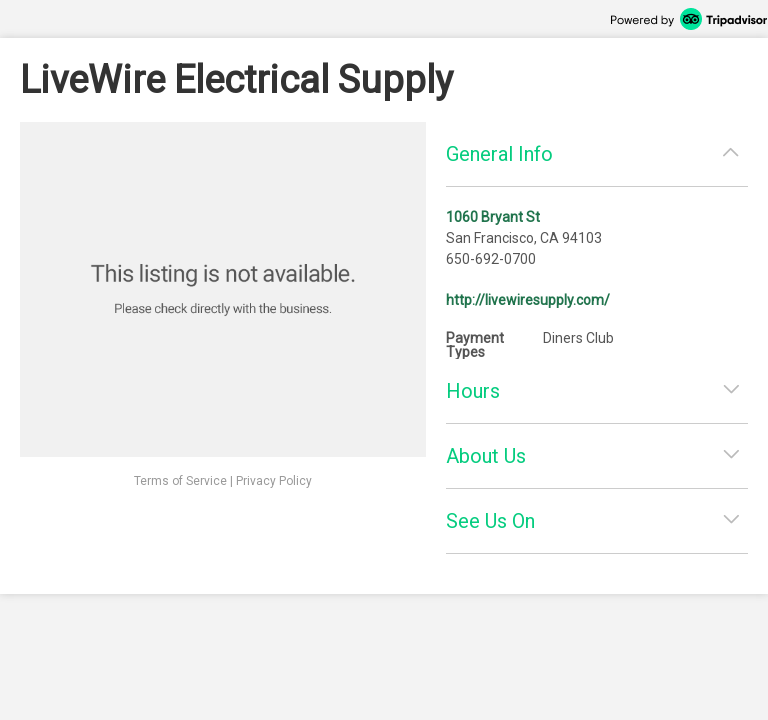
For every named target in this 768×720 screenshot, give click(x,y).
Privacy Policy (274, 481)
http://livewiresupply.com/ (528, 300)
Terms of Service (180, 481)
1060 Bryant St (493, 217)
